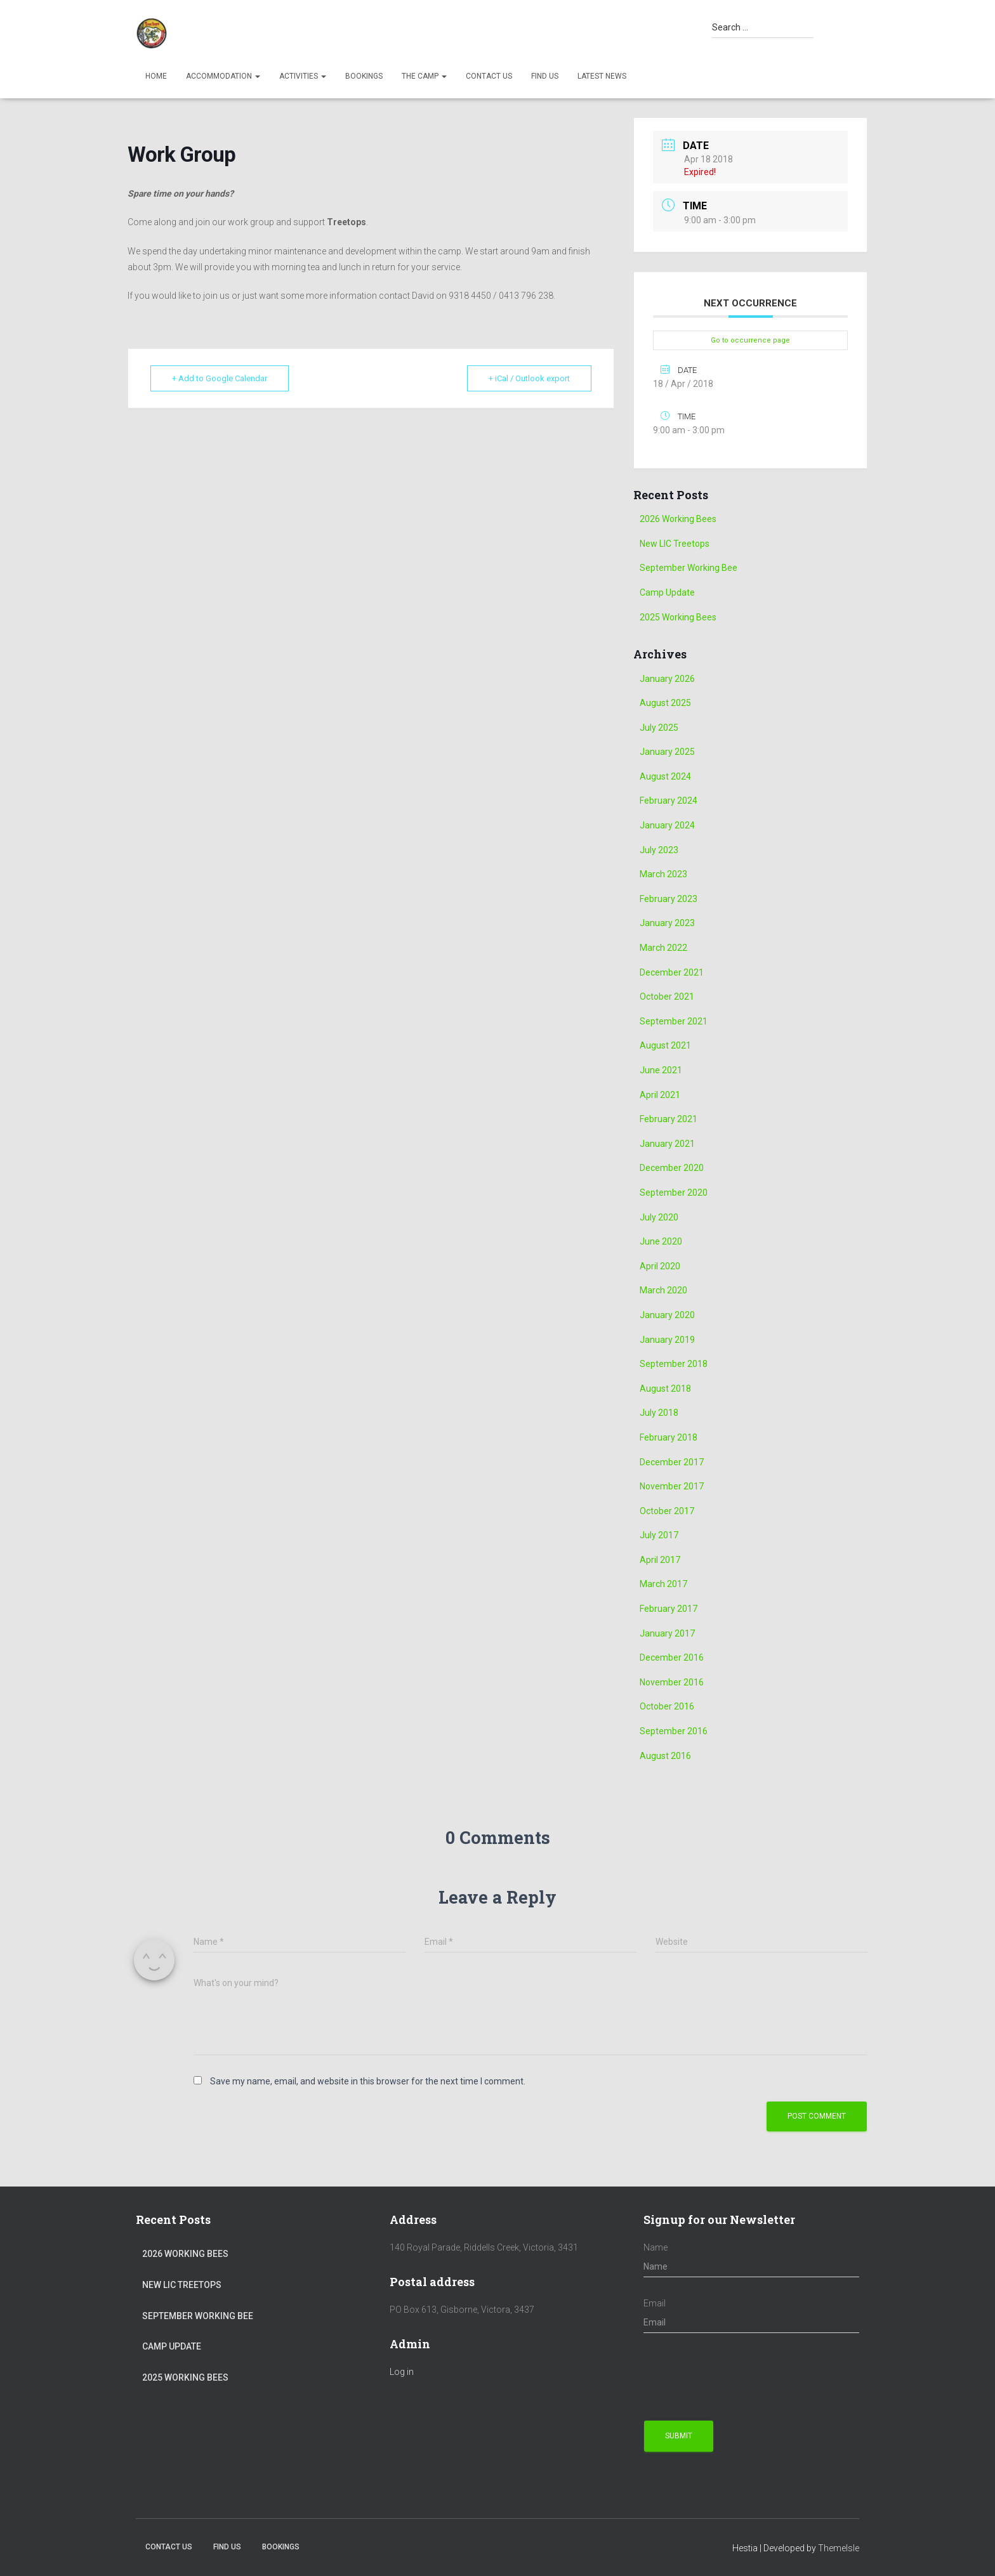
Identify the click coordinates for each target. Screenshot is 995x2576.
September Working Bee (688, 568)
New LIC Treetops (674, 544)
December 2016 (672, 1657)
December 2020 (672, 1168)
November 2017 (672, 1486)
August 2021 (665, 1045)
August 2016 (665, 1756)
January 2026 (667, 679)
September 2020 (674, 1192)
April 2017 (660, 1560)
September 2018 (674, 1364)
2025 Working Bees (678, 617)
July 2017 (659, 1535)
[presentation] (739, 2377)
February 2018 (668, 1437)
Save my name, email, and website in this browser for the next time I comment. (367, 2081)
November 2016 (672, 1682)
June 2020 (661, 1241)
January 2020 (667, 1315)
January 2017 (667, 1633)
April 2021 (660, 1095)
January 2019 (667, 1340)
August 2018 (665, 1388)
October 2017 (667, 1511)
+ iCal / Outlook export (528, 378)
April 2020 (660, 1266)
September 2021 (674, 1021)
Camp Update (667, 592)
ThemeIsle (838, 2548)
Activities (302, 76)
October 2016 (667, 1706)
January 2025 (667, 752)
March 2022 (663, 948)
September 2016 (674, 1731)
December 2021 (672, 972)
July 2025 (659, 727)
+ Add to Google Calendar (220, 378)
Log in (402, 2372)
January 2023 (667, 923)
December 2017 (672, 1462)
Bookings (364, 76)
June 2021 (661, 1070)
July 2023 (659, 850)
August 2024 (665, 776)
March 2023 (663, 874)
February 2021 (668, 1119)
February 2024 (668, 800)
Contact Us (489, 76)
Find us (544, 76)
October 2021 (667, 996)
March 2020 (663, 1290)
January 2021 (667, 1144)
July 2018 (659, 1413)
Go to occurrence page (750, 340)
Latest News (601, 76)
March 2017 (663, 1584)
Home (156, 76)
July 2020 (659, 1217)
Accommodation (223, 76)
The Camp (424, 76)
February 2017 (668, 1609)
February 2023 (668, 899)
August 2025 (665, 703)
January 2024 (667, 825)
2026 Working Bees (678, 519)
